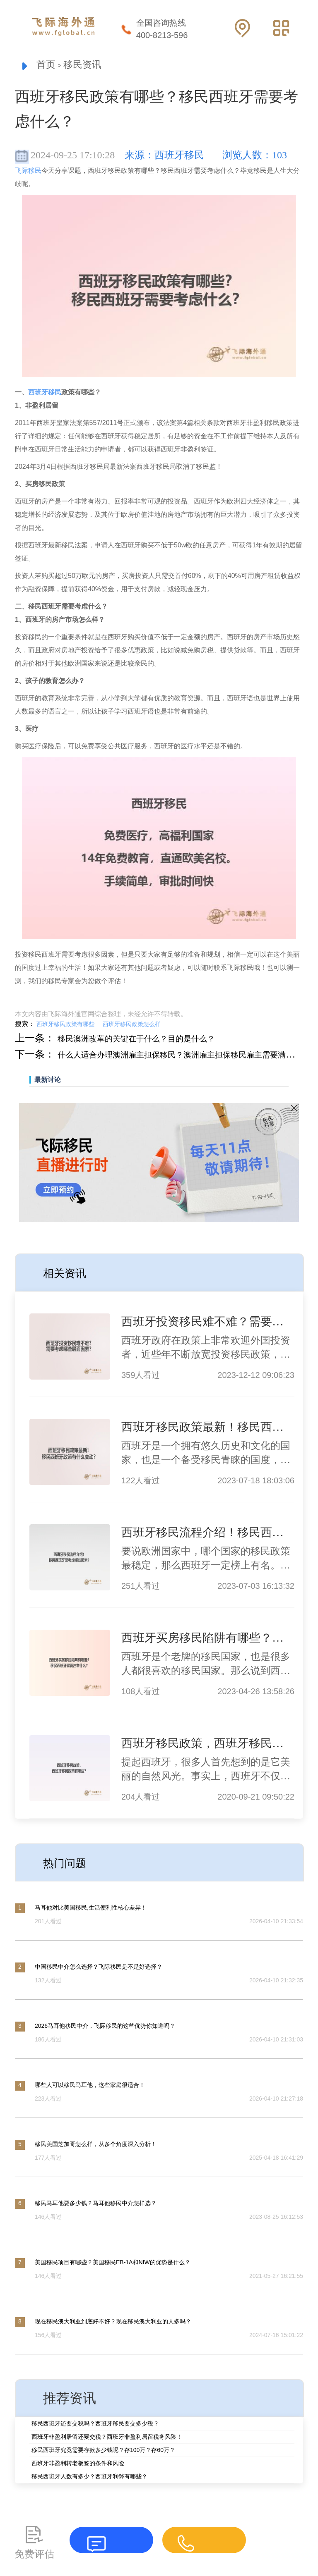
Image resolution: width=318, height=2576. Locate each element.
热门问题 (69, 1864)
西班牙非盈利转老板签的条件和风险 (77, 2464)
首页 (48, 66)
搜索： (25, 1025)
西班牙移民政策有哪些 (65, 1026)
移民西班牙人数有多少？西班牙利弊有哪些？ (89, 2478)
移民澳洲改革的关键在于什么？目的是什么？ (157, 1040)
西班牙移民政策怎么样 (132, 1026)
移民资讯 (90, 66)
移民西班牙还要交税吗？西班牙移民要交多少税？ (95, 2425)
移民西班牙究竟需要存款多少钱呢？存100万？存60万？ (103, 2451)
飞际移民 (28, 172)
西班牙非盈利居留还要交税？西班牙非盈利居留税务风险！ (106, 2438)
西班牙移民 (44, 394)
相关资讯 (69, 1274)
